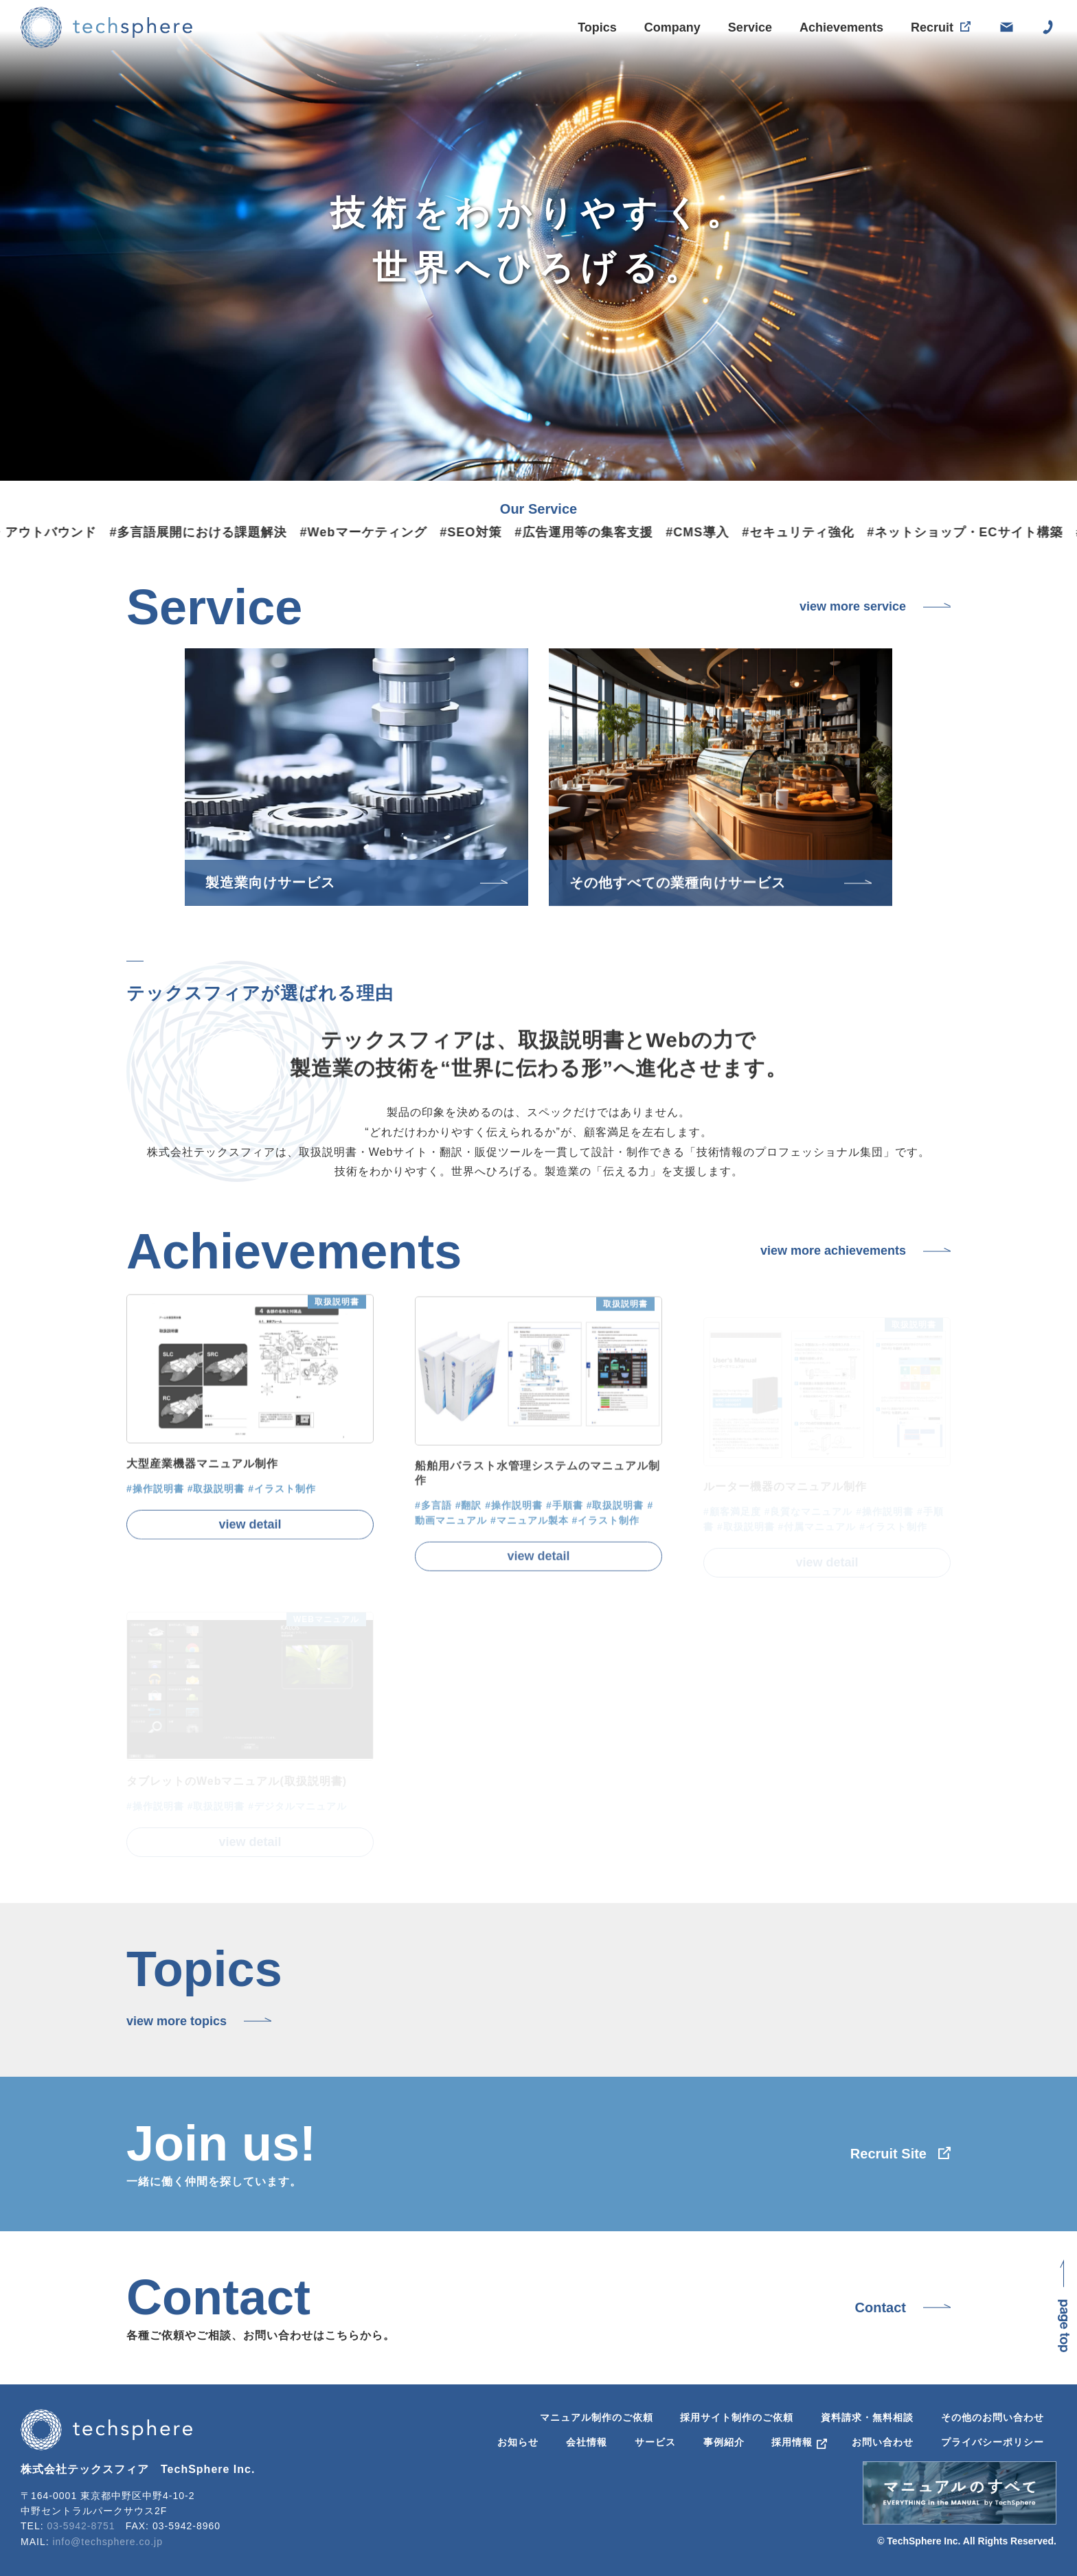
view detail (249, 1550)
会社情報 (586, 2442)
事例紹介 (724, 2442)
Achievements (841, 29)
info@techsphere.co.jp (107, 2541)
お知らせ (517, 2442)
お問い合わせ (883, 2442)
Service (750, 28)
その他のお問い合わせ (992, 2417)
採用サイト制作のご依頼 (736, 2417)
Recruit (932, 32)
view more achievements (833, 1250)
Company (672, 27)
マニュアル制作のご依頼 (596, 2417)
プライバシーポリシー (992, 2442)
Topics (597, 27)
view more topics (176, 2021)
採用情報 (792, 2442)
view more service (853, 606)
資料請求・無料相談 (867, 2417)
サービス (655, 2442)
